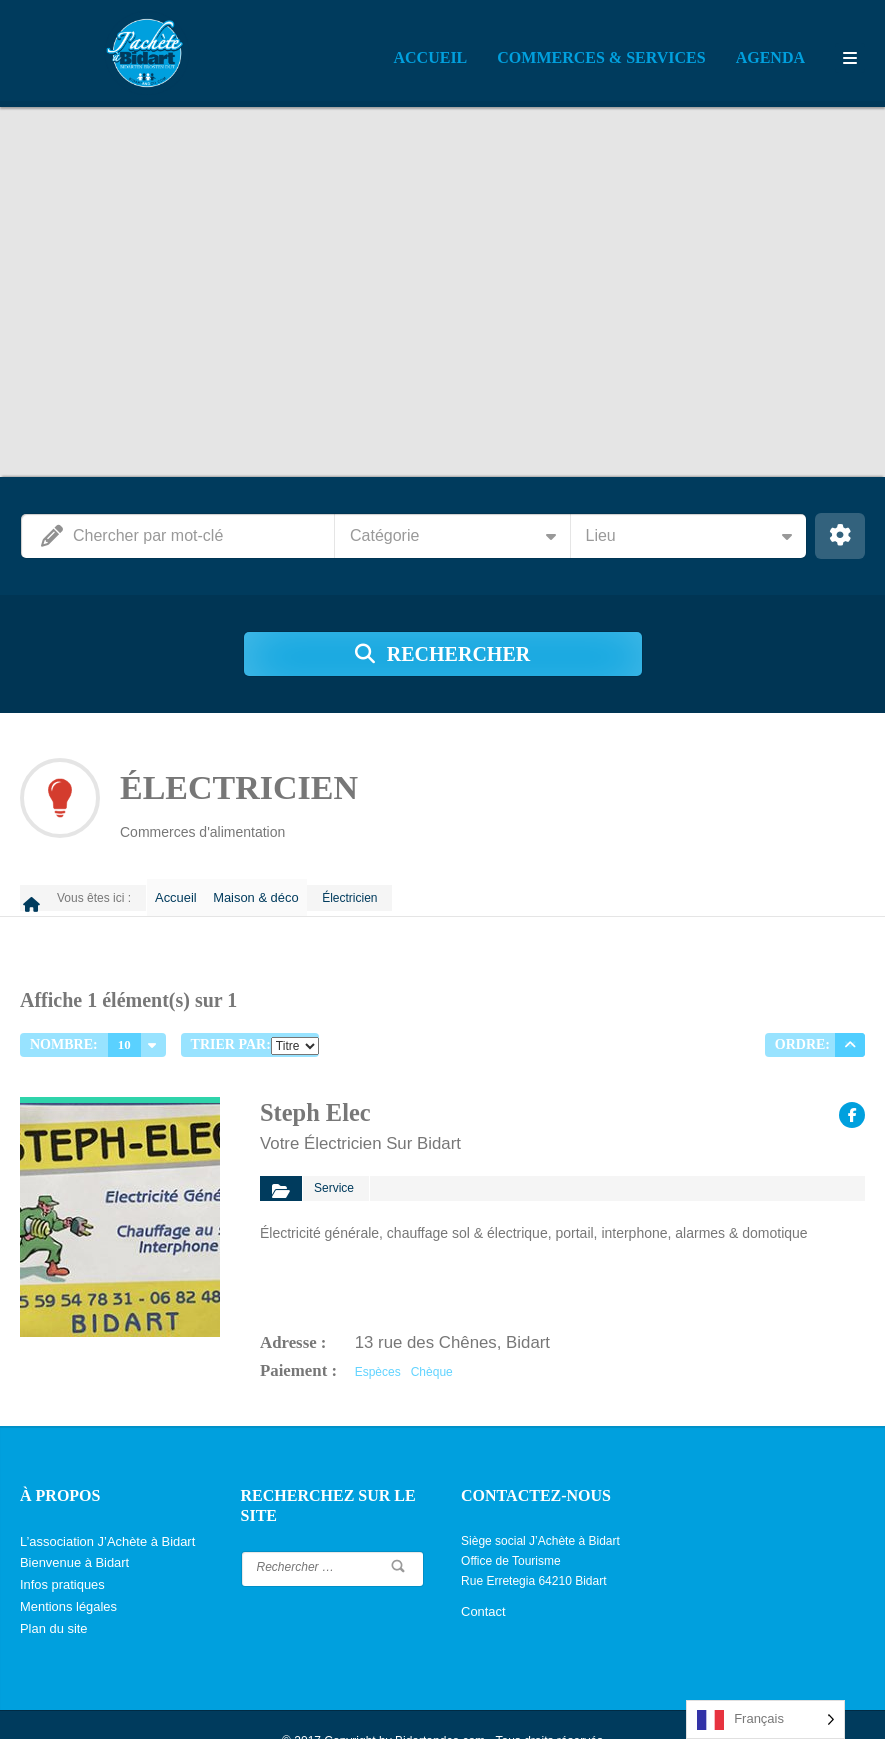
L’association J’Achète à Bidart (101, 1518)
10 (124, 1034)
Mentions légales (65, 1578)
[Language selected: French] (765, 1719)
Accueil (431, 57)
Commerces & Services (601, 57)
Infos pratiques (59, 1558)
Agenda (770, 57)
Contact (481, 1588)
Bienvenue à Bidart (70, 1538)
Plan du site (51, 1598)
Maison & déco (271, 892)
